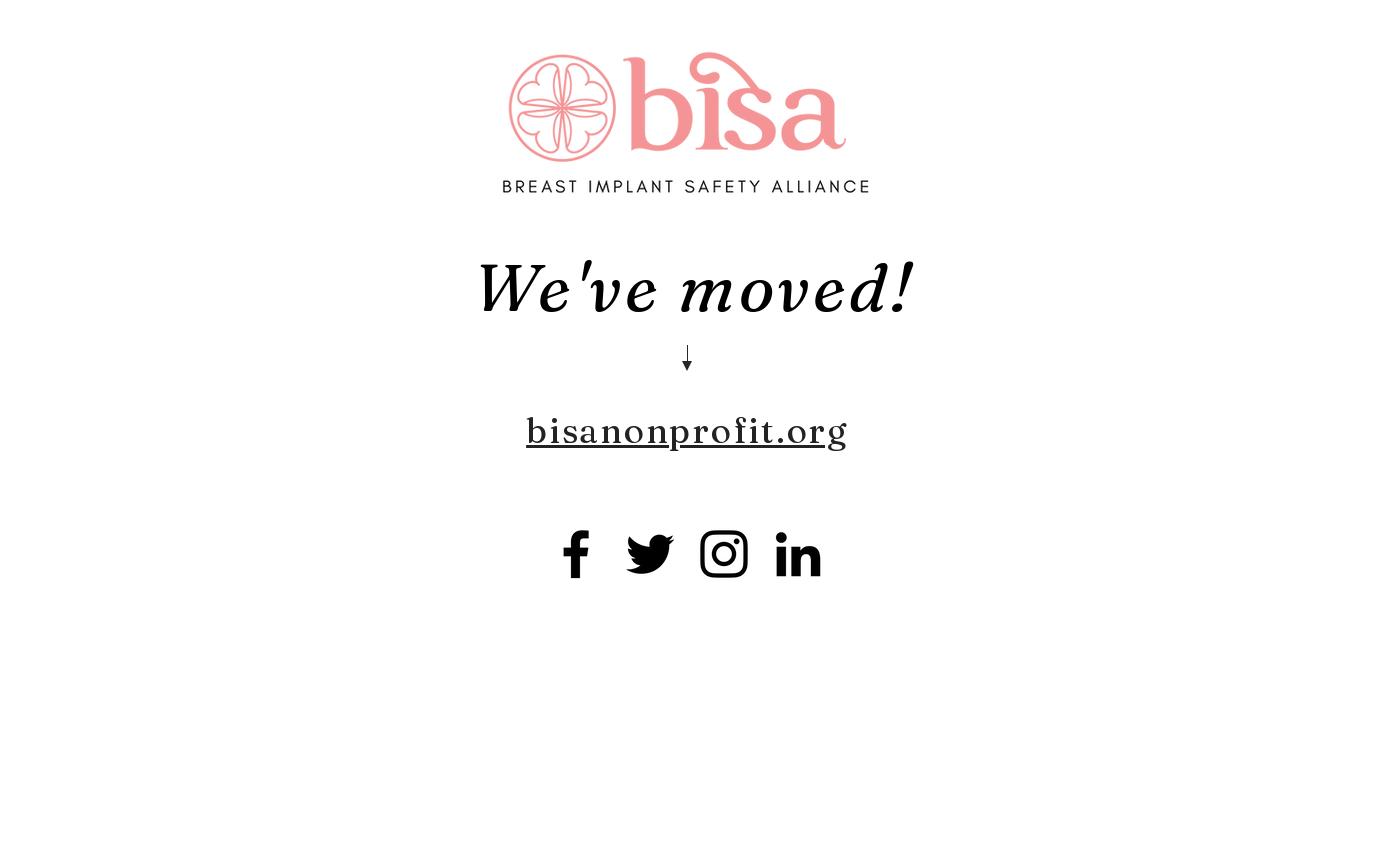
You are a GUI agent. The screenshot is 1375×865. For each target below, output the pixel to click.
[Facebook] (576, 554)
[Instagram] (724, 554)
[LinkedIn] (798, 554)
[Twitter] (650, 554)
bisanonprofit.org (687, 430)
